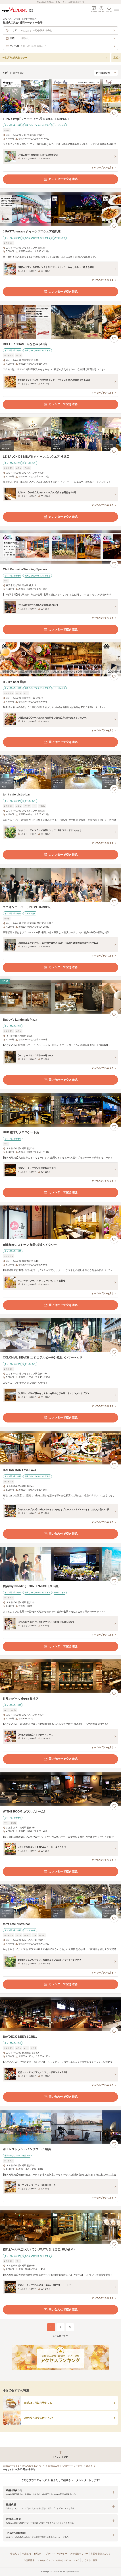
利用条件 (38, 2553)
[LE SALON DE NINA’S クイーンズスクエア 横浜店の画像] (60, 434)
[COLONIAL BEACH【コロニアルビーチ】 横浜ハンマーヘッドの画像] (60, 1335)
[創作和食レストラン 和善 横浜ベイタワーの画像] (60, 1222)
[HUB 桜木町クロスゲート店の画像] (60, 1110)
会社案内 (14, 2553)
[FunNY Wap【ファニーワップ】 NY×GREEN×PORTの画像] (60, 96)
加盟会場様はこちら (100, 2553)
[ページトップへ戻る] (60, 2454)
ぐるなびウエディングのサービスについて (58, 2560)
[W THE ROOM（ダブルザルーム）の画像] (60, 1789)
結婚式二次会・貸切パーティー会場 (65, 2466)
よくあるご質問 (89, 2560)
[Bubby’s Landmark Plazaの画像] (60, 997)
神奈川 (89, 2466)
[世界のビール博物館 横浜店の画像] (60, 1676)
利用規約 (26, 2553)
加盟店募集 (29, 2560)
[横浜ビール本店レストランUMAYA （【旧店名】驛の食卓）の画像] (60, 2227)
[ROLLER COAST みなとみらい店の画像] (60, 322)
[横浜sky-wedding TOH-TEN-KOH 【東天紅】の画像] (60, 1564)
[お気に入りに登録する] (114, 113)
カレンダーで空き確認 (60, 179)
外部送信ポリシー (79, 2553)
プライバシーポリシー (56, 2553)
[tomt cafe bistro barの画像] (60, 772)
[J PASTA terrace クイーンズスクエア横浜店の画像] (60, 209)
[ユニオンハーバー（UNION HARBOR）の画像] (60, 885)
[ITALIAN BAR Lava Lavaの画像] (60, 1448)
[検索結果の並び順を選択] (106, 73)
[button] (60, 2492)
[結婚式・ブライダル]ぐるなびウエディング (23, 2466)
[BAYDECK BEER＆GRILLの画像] (60, 2014)
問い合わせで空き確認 (60, 742)
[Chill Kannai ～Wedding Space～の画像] (60, 547)
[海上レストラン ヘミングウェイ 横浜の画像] (60, 2127)
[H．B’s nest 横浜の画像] (60, 659)
